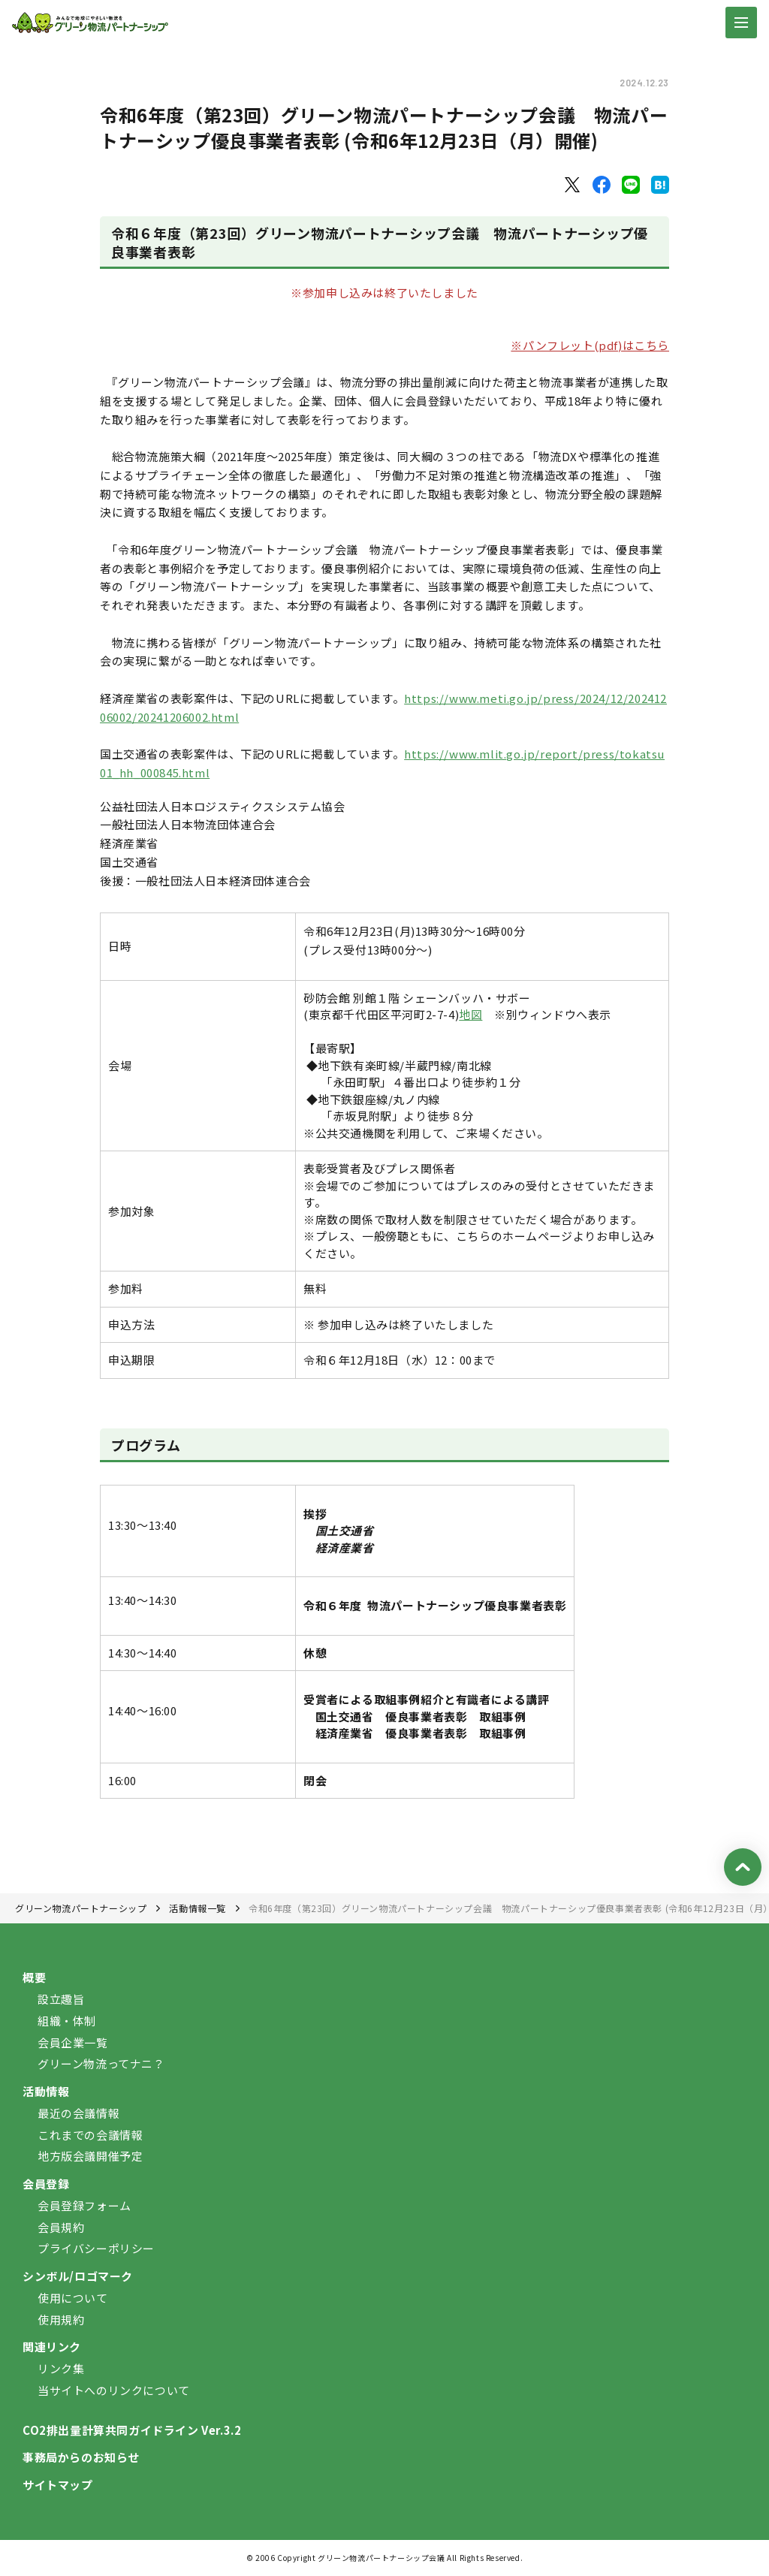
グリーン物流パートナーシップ (80, 1908)
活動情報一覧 (197, 1908)
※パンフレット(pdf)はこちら (590, 345)
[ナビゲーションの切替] (741, 22)
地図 (470, 1014)
